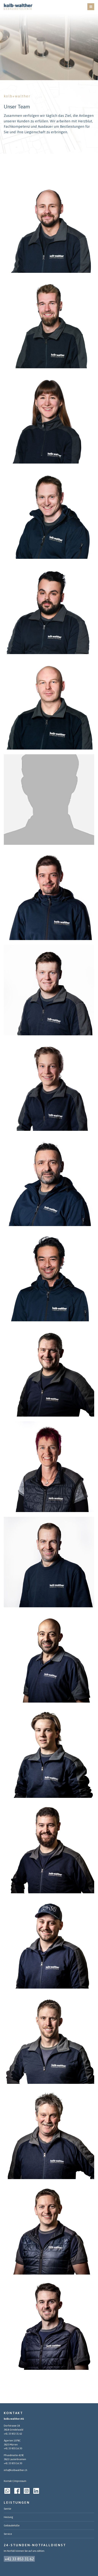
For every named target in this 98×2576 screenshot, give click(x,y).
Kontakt (8, 2481)
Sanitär (7, 2508)
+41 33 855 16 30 (13, 2448)
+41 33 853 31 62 (13, 2433)
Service (8, 2533)
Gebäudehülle (12, 2525)
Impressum (20, 2481)
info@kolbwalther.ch (15, 2470)
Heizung (8, 2517)
